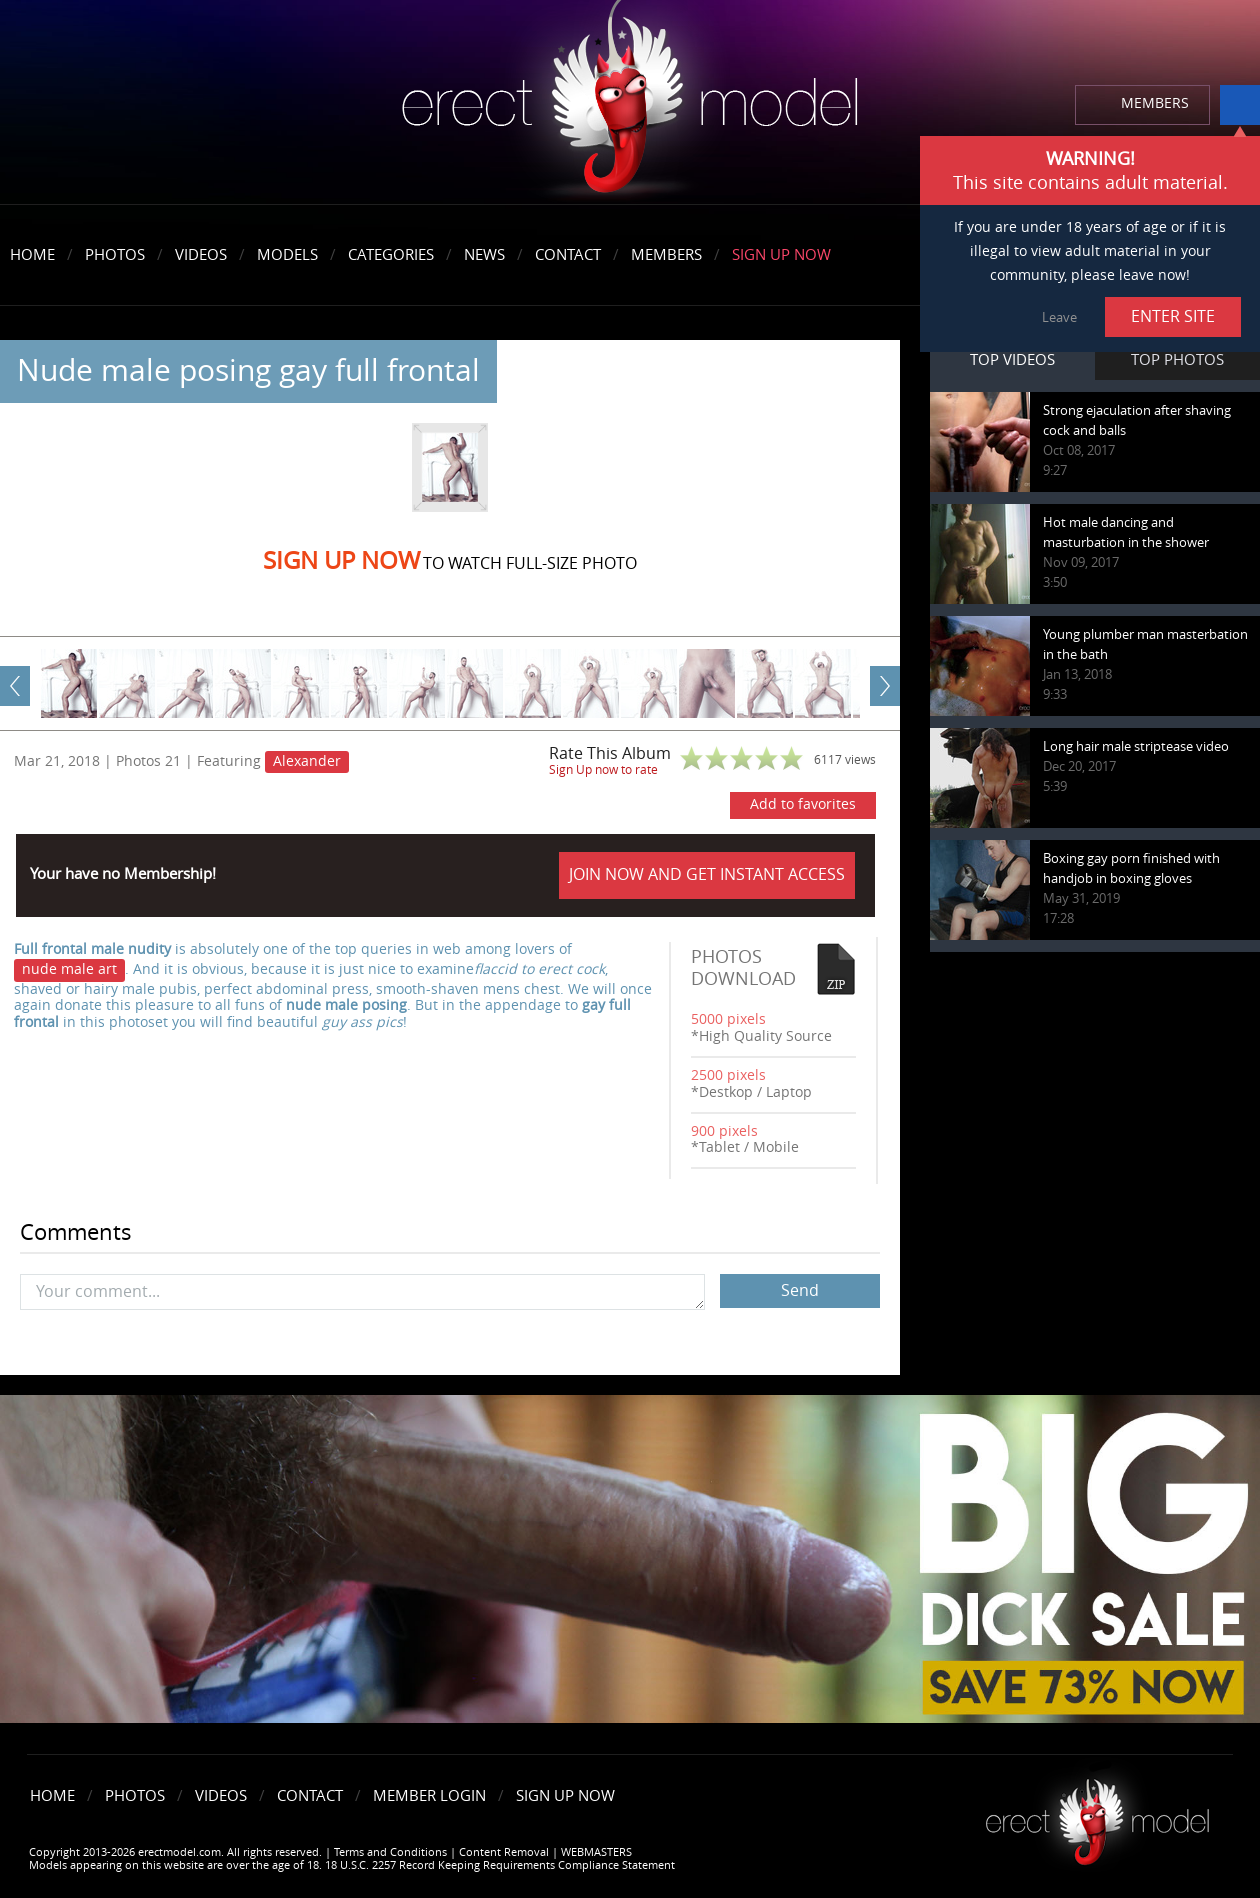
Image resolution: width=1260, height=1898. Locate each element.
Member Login (429, 1796)
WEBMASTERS (596, 1852)
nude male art (69, 969)
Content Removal (504, 1852)
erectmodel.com (630, 103)
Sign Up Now (781, 255)
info (1240, 105)
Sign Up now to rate (603, 770)
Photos (115, 255)
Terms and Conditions (390, 1852)
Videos (201, 255)
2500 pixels (728, 1075)
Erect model (1097, 1814)
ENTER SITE (1173, 316)
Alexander (307, 761)
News (484, 255)
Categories (391, 255)
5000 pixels (728, 1019)
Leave (1059, 317)
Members (666, 255)
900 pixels (724, 1131)
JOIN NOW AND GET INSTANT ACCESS (707, 874)
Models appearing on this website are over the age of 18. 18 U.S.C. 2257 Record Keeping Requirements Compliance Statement (352, 1865)
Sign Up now (341, 561)
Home (32, 255)
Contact (568, 255)
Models (287, 255)
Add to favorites (803, 804)
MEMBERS (1155, 103)
